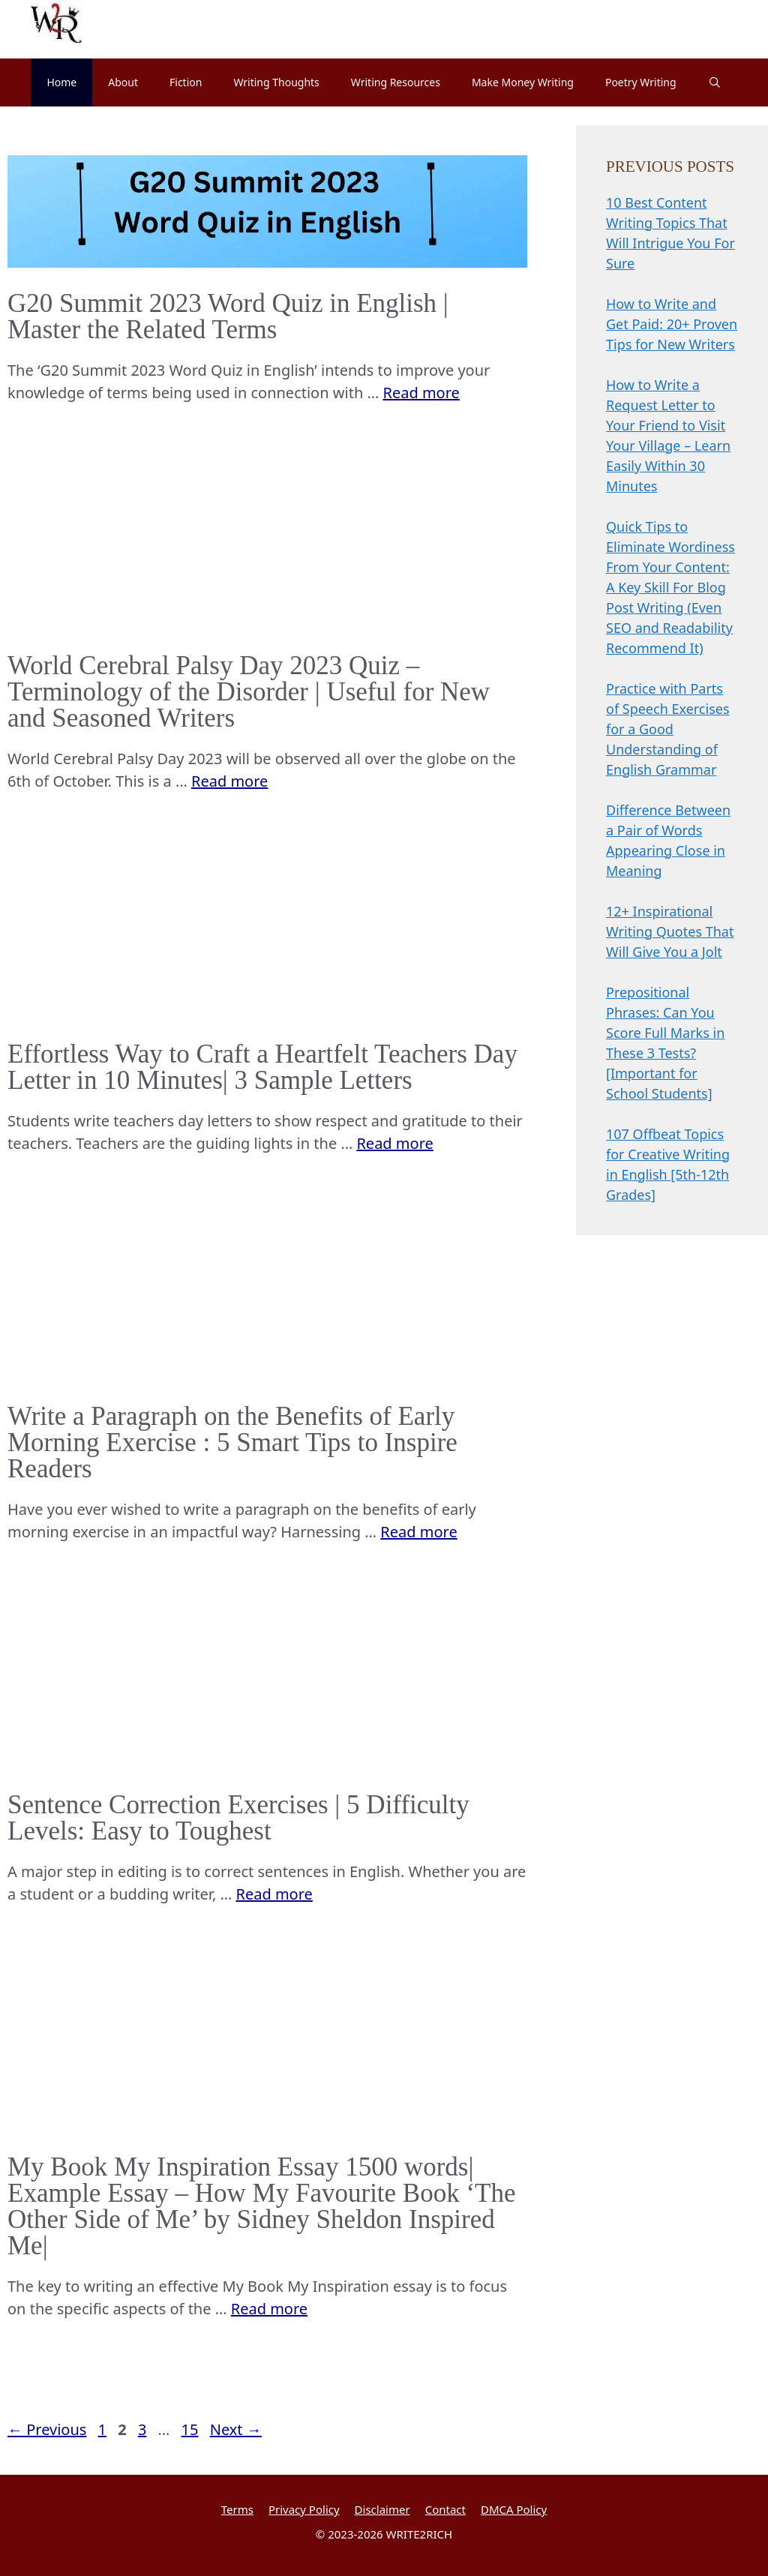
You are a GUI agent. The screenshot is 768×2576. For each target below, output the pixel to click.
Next (236, 2429)
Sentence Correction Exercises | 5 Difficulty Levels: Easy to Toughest (239, 1818)
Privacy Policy (304, 2509)
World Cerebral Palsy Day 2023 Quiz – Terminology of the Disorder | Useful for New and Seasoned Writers (249, 692)
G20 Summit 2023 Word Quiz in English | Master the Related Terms (228, 316)
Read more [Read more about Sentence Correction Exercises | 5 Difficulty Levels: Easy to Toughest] (274, 1894)
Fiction (186, 82)
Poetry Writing (640, 82)
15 (191, 2429)
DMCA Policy (514, 2509)
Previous (47, 2429)
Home (61, 82)
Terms (237, 2509)
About (123, 82)
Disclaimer (382, 2509)
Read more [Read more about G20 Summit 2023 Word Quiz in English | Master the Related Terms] (420, 392)
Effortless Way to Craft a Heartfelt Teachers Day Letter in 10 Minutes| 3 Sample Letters (263, 1067)
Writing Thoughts (276, 82)
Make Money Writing (523, 82)
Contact (445, 2509)
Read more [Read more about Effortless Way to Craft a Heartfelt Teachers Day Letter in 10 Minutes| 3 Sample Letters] (394, 1143)
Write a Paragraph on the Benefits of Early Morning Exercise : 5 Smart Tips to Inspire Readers (233, 1442)
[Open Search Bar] (714, 82)
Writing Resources (395, 82)
